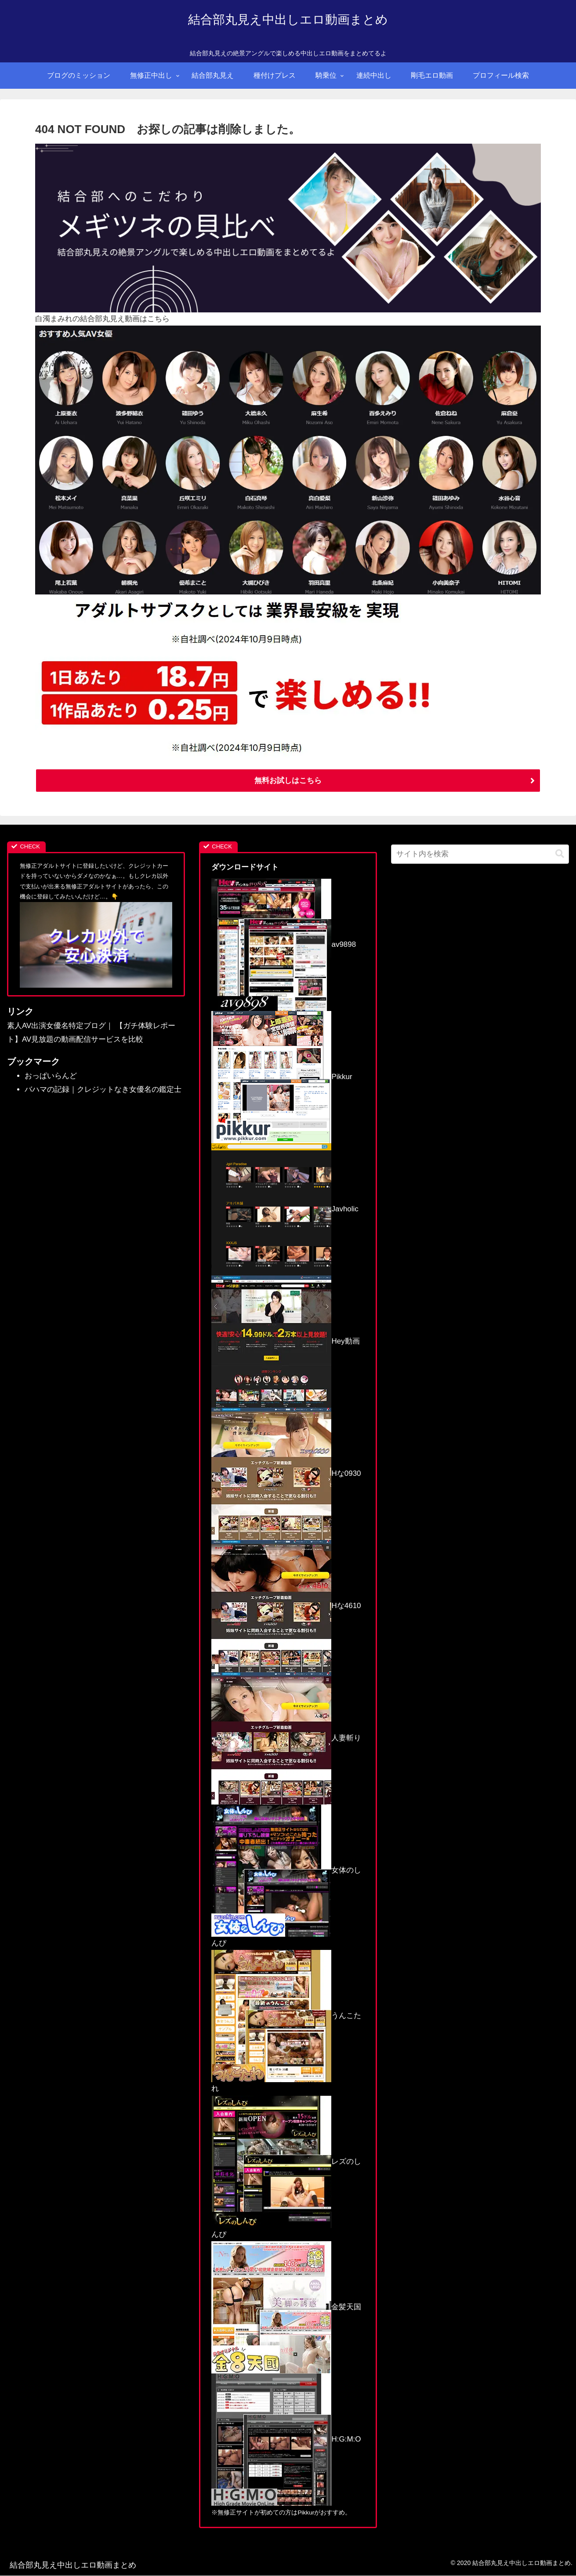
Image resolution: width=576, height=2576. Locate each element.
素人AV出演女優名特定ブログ (56, 1026)
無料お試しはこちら (288, 780)
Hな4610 (286, 1606)
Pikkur (281, 1077)
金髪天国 (286, 2307)
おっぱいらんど (51, 1076)
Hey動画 (285, 1341)
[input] (480, 854)
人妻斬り (286, 1738)
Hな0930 (286, 1474)
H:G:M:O (286, 2439)
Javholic (284, 1209)
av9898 (283, 945)
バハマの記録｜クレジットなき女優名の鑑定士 (103, 1090)
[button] (560, 854)
